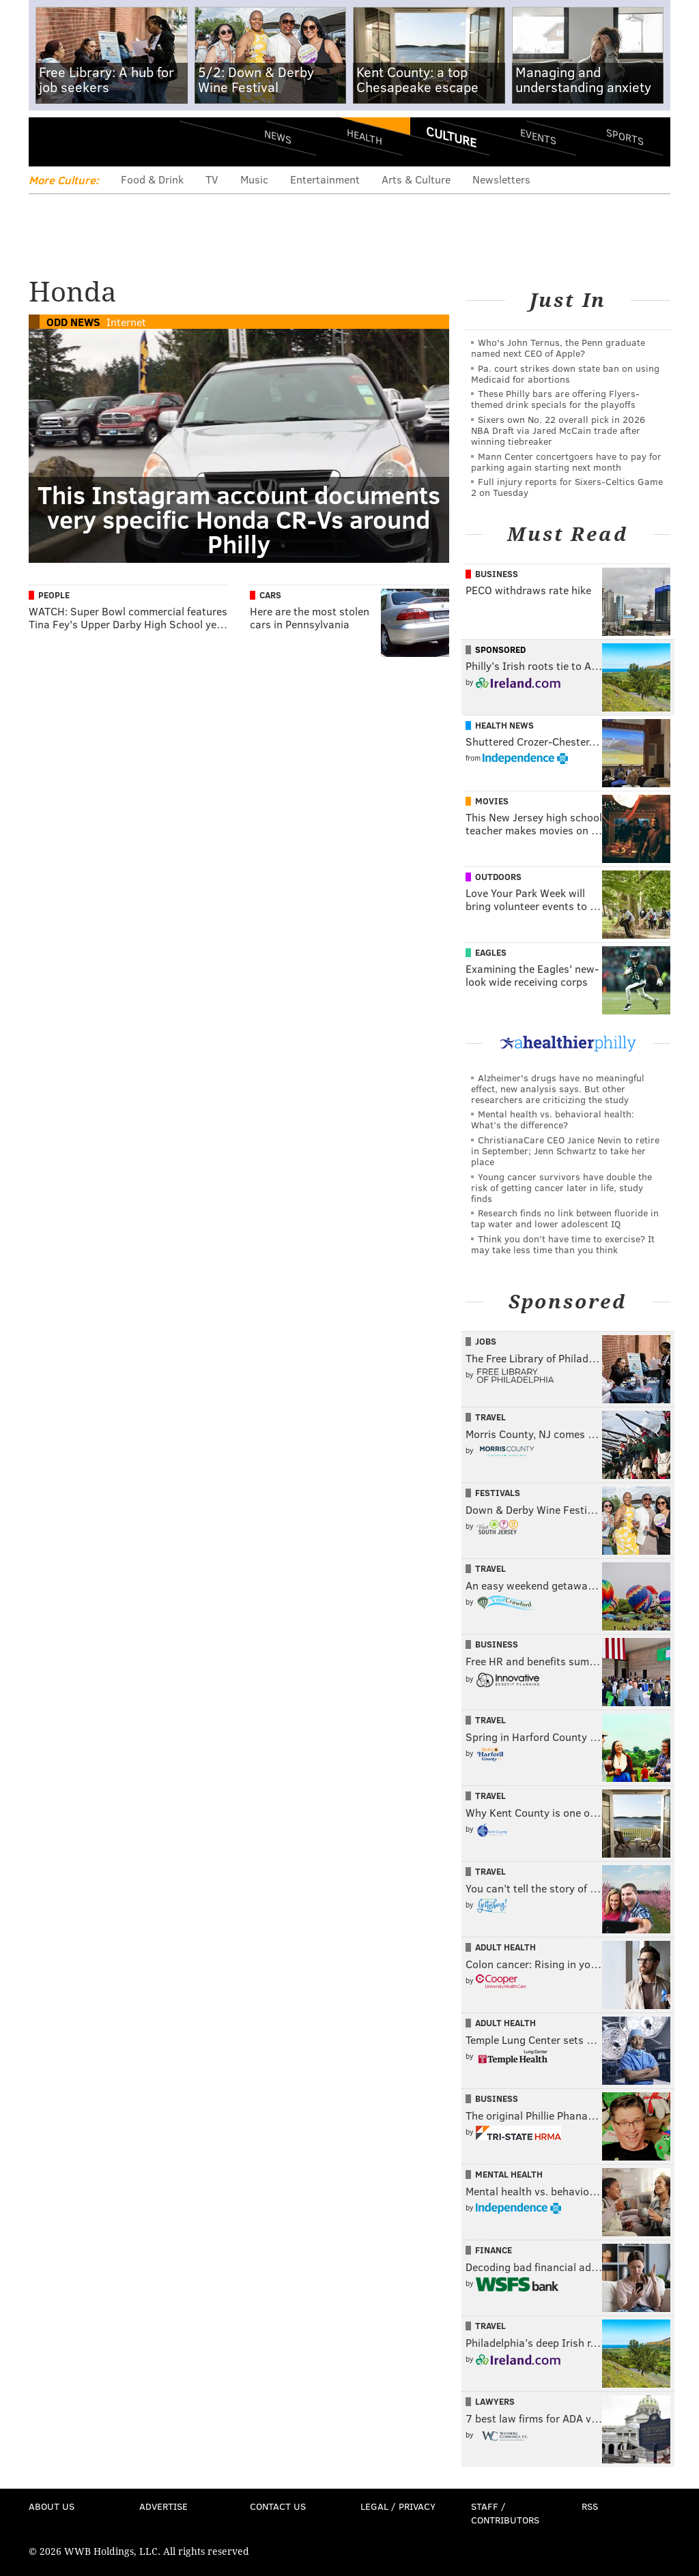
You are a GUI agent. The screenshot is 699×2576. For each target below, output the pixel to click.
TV (211, 179)
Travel (490, 1417)
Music (254, 179)
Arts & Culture (416, 179)
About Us (51, 2506)
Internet (126, 321)
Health (364, 137)
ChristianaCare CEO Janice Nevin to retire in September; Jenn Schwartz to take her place (565, 1150)
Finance (493, 2250)
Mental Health (509, 2174)
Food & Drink (152, 179)
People (54, 595)
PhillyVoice (122, 141)
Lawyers (495, 2401)
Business (496, 574)
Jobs (485, 1341)
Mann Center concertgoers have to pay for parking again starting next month (566, 461)
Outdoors (498, 876)
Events (538, 137)
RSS (590, 2506)
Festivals (497, 1493)
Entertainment (325, 179)
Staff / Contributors (505, 2513)
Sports (625, 136)
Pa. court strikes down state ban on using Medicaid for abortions (565, 373)
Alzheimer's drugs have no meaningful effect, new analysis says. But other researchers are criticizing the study (557, 1088)
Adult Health (505, 1947)
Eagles (491, 952)
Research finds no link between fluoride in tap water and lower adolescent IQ (565, 1218)
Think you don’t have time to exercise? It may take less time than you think (563, 1244)
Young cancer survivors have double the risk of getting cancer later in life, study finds (561, 1187)
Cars (270, 595)
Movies (492, 801)
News (277, 136)
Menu (50, 141)
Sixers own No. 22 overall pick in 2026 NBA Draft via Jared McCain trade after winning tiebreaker (558, 430)
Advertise (163, 2506)
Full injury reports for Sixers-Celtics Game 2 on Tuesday (567, 487)
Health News (504, 725)
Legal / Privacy (398, 2506)
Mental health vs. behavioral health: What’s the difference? (552, 1119)
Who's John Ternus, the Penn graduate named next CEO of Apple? (558, 348)
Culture (451, 136)
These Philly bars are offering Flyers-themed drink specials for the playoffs (555, 399)
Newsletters (501, 179)
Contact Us (278, 2506)
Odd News (73, 321)
